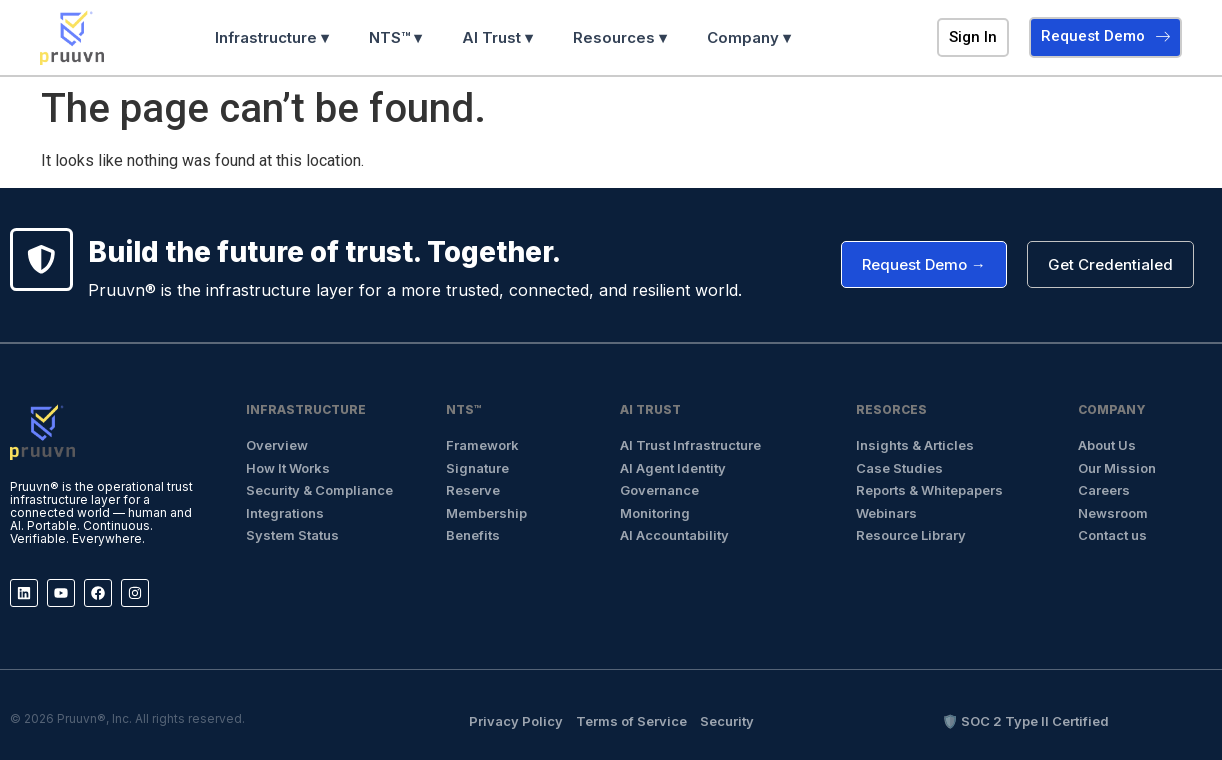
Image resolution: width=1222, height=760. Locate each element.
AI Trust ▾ (497, 37)
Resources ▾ (620, 37)
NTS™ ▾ (395, 37)
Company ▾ (749, 37)
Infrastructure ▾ (272, 37)
